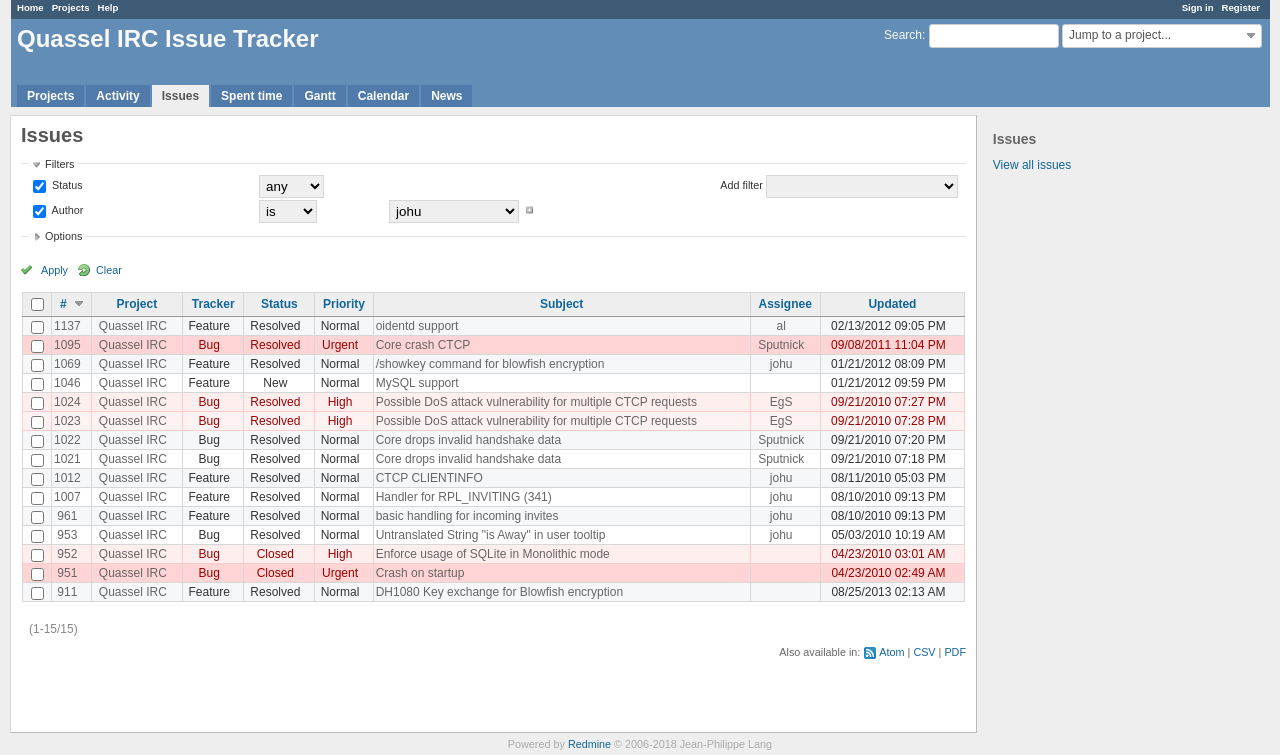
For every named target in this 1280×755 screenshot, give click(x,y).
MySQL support (417, 383)
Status (66, 185)
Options (63, 236)
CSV (924, 652)
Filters (59, 164)
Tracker (213, 304)
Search (903, 35)
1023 (67, 421)
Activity (117, 96)
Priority (344, 304)
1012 (67, 478)
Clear (109, 270)
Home (30, 7)
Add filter (741, 185)
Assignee (785, 304)
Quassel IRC (133, 326)
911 (67, 592)
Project (137, 304)
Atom (891, 652)
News (446, 96)
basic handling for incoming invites (467, 516)
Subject (561, 304)
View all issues (1032, 165)
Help (108, 7)
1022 (67, 440)
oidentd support (417, 326)
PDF (955, 652)
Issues (180, 96)
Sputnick (781, 345)
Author (66, 210)
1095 (67, 345)
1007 (67, 497)
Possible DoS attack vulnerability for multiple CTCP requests (536, 402)
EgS (781, 402)
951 (67, 573)
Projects (71, 7)
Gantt (319, 96)
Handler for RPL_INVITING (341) (464, 497)
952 (67, 554)
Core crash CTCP (423, 345)
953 (67, 535)
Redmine (589, 744)
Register (1241, 7)
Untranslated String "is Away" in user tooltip (491, 535)
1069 (67, 364)
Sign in (1198, 7)
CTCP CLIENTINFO (429, 478)
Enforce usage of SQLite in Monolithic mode (493, 554)
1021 (67, 459)
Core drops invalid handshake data (468, 440)
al (781, 326)
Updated (892, 304)
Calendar (383, 96)
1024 (67, 402)
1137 (67, 326)
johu (781, 364)
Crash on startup (420, 573)
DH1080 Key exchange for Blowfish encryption (499, 592)
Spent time (251, 96)
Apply (54, 270)
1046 (67, 383)
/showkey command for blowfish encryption (490, 364)
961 (67, 516)
